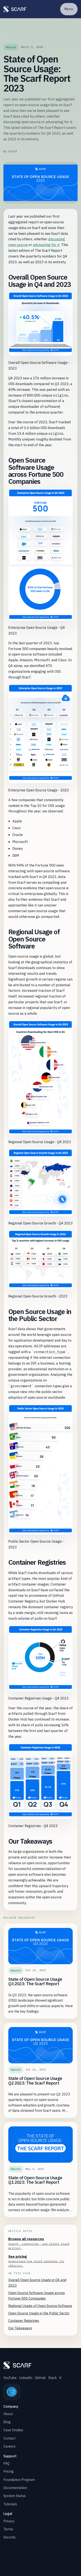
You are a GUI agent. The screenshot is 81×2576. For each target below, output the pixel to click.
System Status (14, 2496)
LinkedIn (25, 2378)
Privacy (8, 2521)
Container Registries (23, 2321)
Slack (52, 2378)
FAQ (6, 2463)
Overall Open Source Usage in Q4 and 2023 (37, 2283)
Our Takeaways (20, 2328)
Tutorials (10, 2504)
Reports (11, 47)
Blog (7, 2422)
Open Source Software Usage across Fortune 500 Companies (36, 2295)
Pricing (8, 2471)
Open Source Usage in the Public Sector (39, 2313)
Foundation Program (19, 2480)
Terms (8, 2529)
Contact (9, 2438)
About (8, 2414)
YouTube (10, 2378)
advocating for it (46, 244)
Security (9, 2537)
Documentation (15, 2488)
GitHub (40, 2378)
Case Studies (13, 2430)
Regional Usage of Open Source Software (40, 2306)
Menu (69, 9)
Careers (9, 2446)
